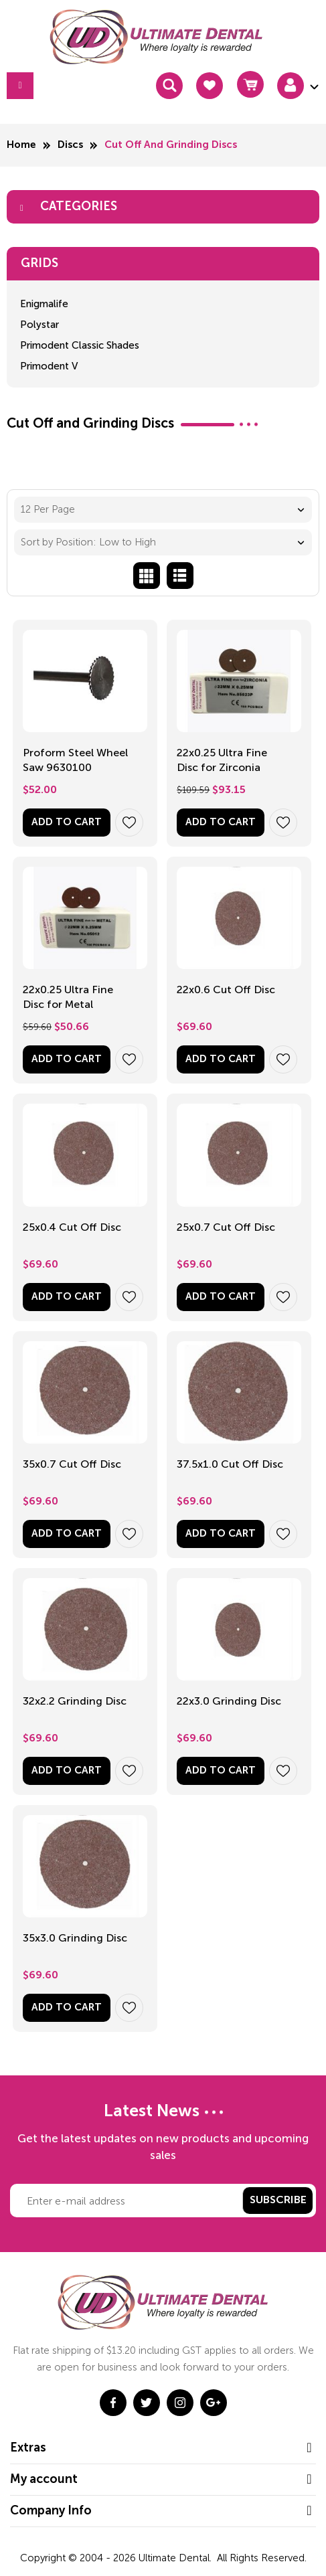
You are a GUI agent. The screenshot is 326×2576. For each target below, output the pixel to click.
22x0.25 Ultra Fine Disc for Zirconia (222, 760)
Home (21, 145)
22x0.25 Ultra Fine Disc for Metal (68, 997)
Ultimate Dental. (176, 2558)
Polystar (39, 325)
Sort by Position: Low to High (88, 542)
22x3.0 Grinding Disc (229, 1701)
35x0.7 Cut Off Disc (72, 1464)
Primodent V (49, 366)
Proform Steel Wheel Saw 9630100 (75, 760)
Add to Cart (66, 822)
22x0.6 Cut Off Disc (226, 989)
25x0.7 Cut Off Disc (226, 1227)
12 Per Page (48, 509)
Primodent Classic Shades (79, 345)
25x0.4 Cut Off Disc (72, 1227)
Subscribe (278, 2200)
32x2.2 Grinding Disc (75, 1701)
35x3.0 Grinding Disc (75, 1937)
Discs (70, 145)
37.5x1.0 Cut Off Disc (230, 1464)
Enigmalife (44, 304)
